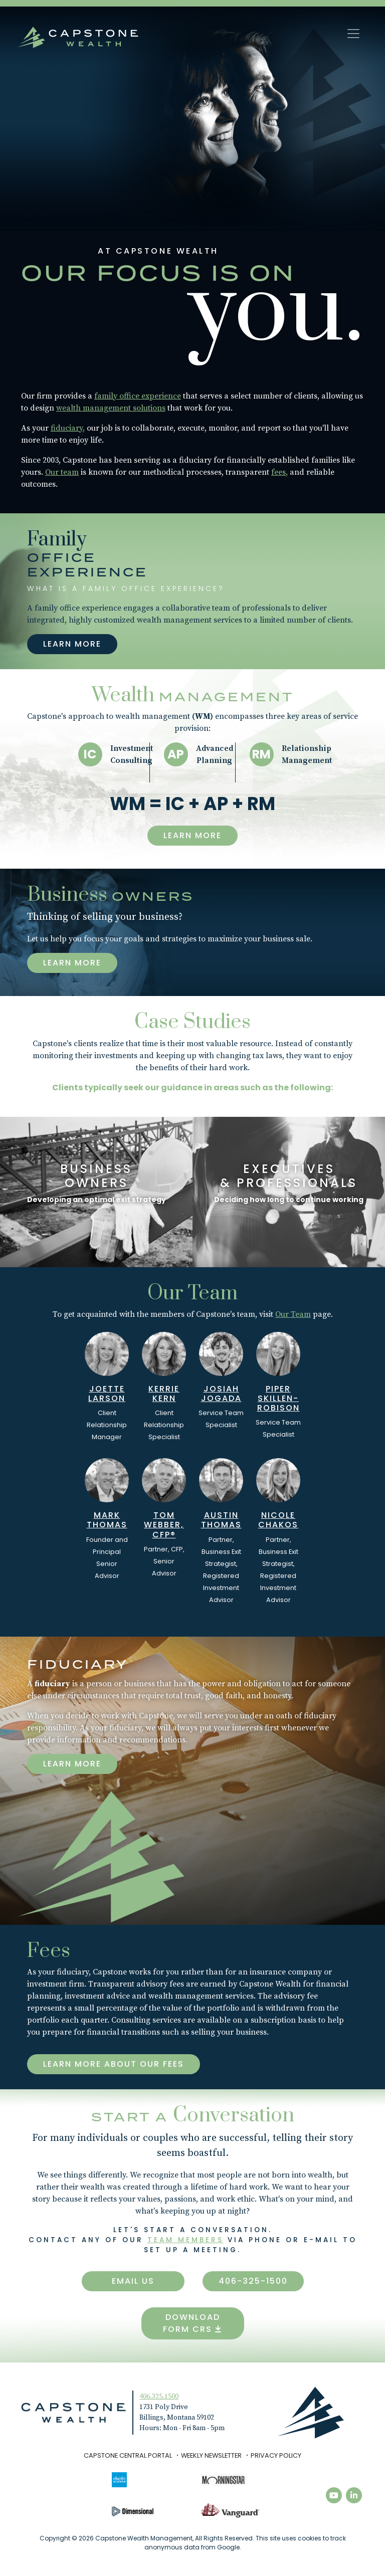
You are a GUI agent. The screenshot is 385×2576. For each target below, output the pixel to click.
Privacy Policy (276, 2455)
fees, (279, 472)
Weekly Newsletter (211, 2455)
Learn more (72, 1763)
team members (185, 2240)
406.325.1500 (158, 2396)
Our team (62, 472)
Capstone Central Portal (128, 2455)
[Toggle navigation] (353, 33)
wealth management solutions (110, 408)
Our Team (293, 1314)
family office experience (137, 396)
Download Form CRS (192, 2323)
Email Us (133, 2281)
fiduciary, (68, 428)
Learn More (72, 644)
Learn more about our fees (113, 2064)
